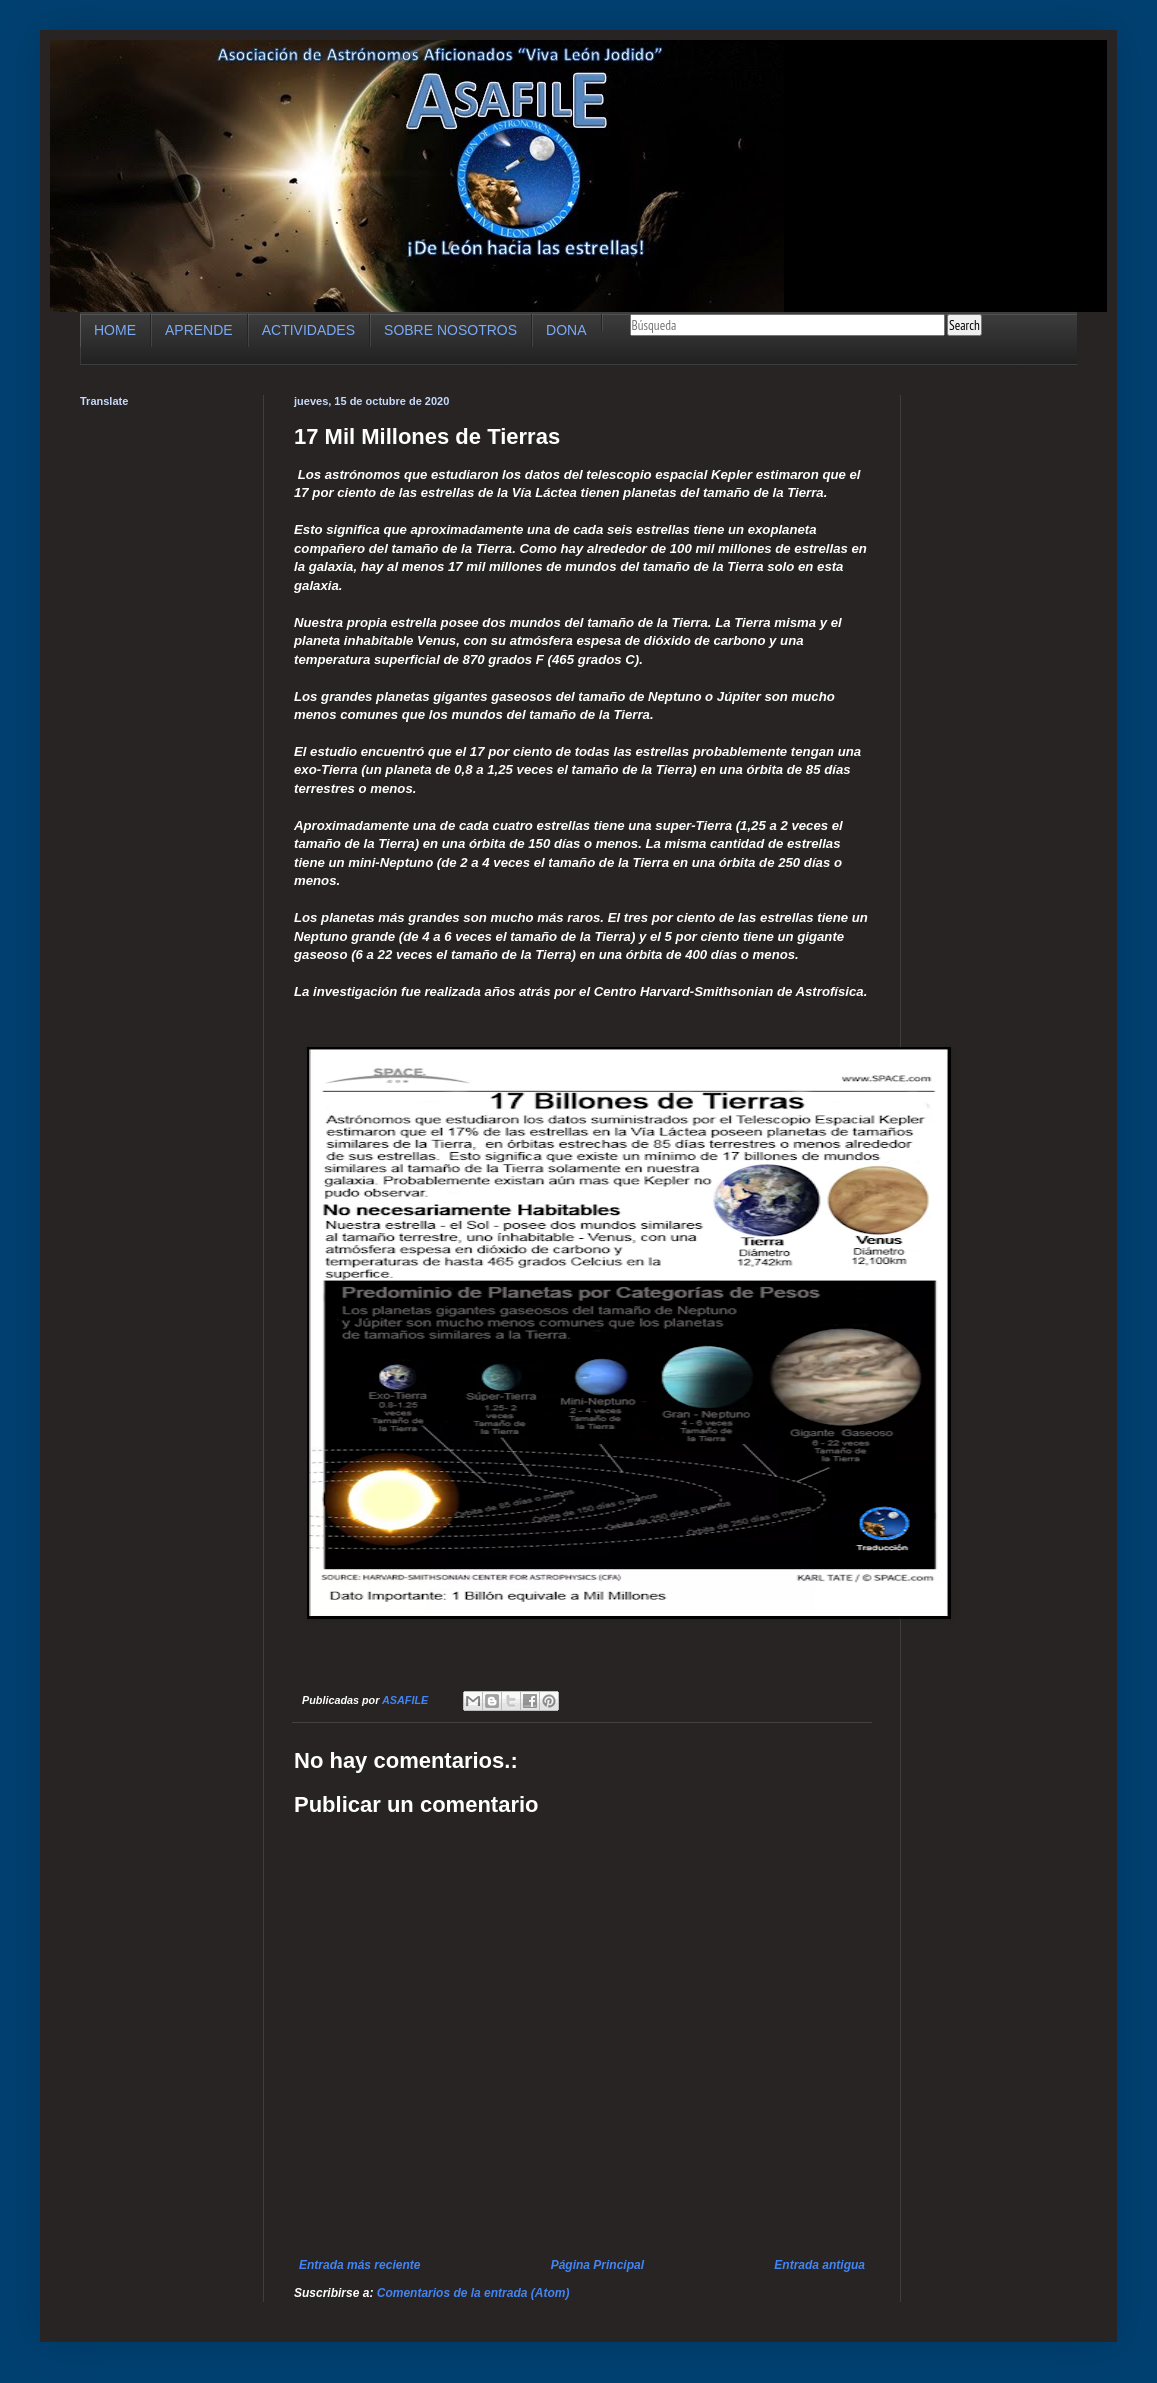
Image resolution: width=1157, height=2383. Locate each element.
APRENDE (199, 330)
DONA (566, 330)
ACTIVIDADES (308, 330)
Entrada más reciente (359, 2265)
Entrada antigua (819, 2265)
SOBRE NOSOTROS (450, 330)
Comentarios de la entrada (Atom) (473, 2293)
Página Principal (597, 2265)
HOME (115, 330)
